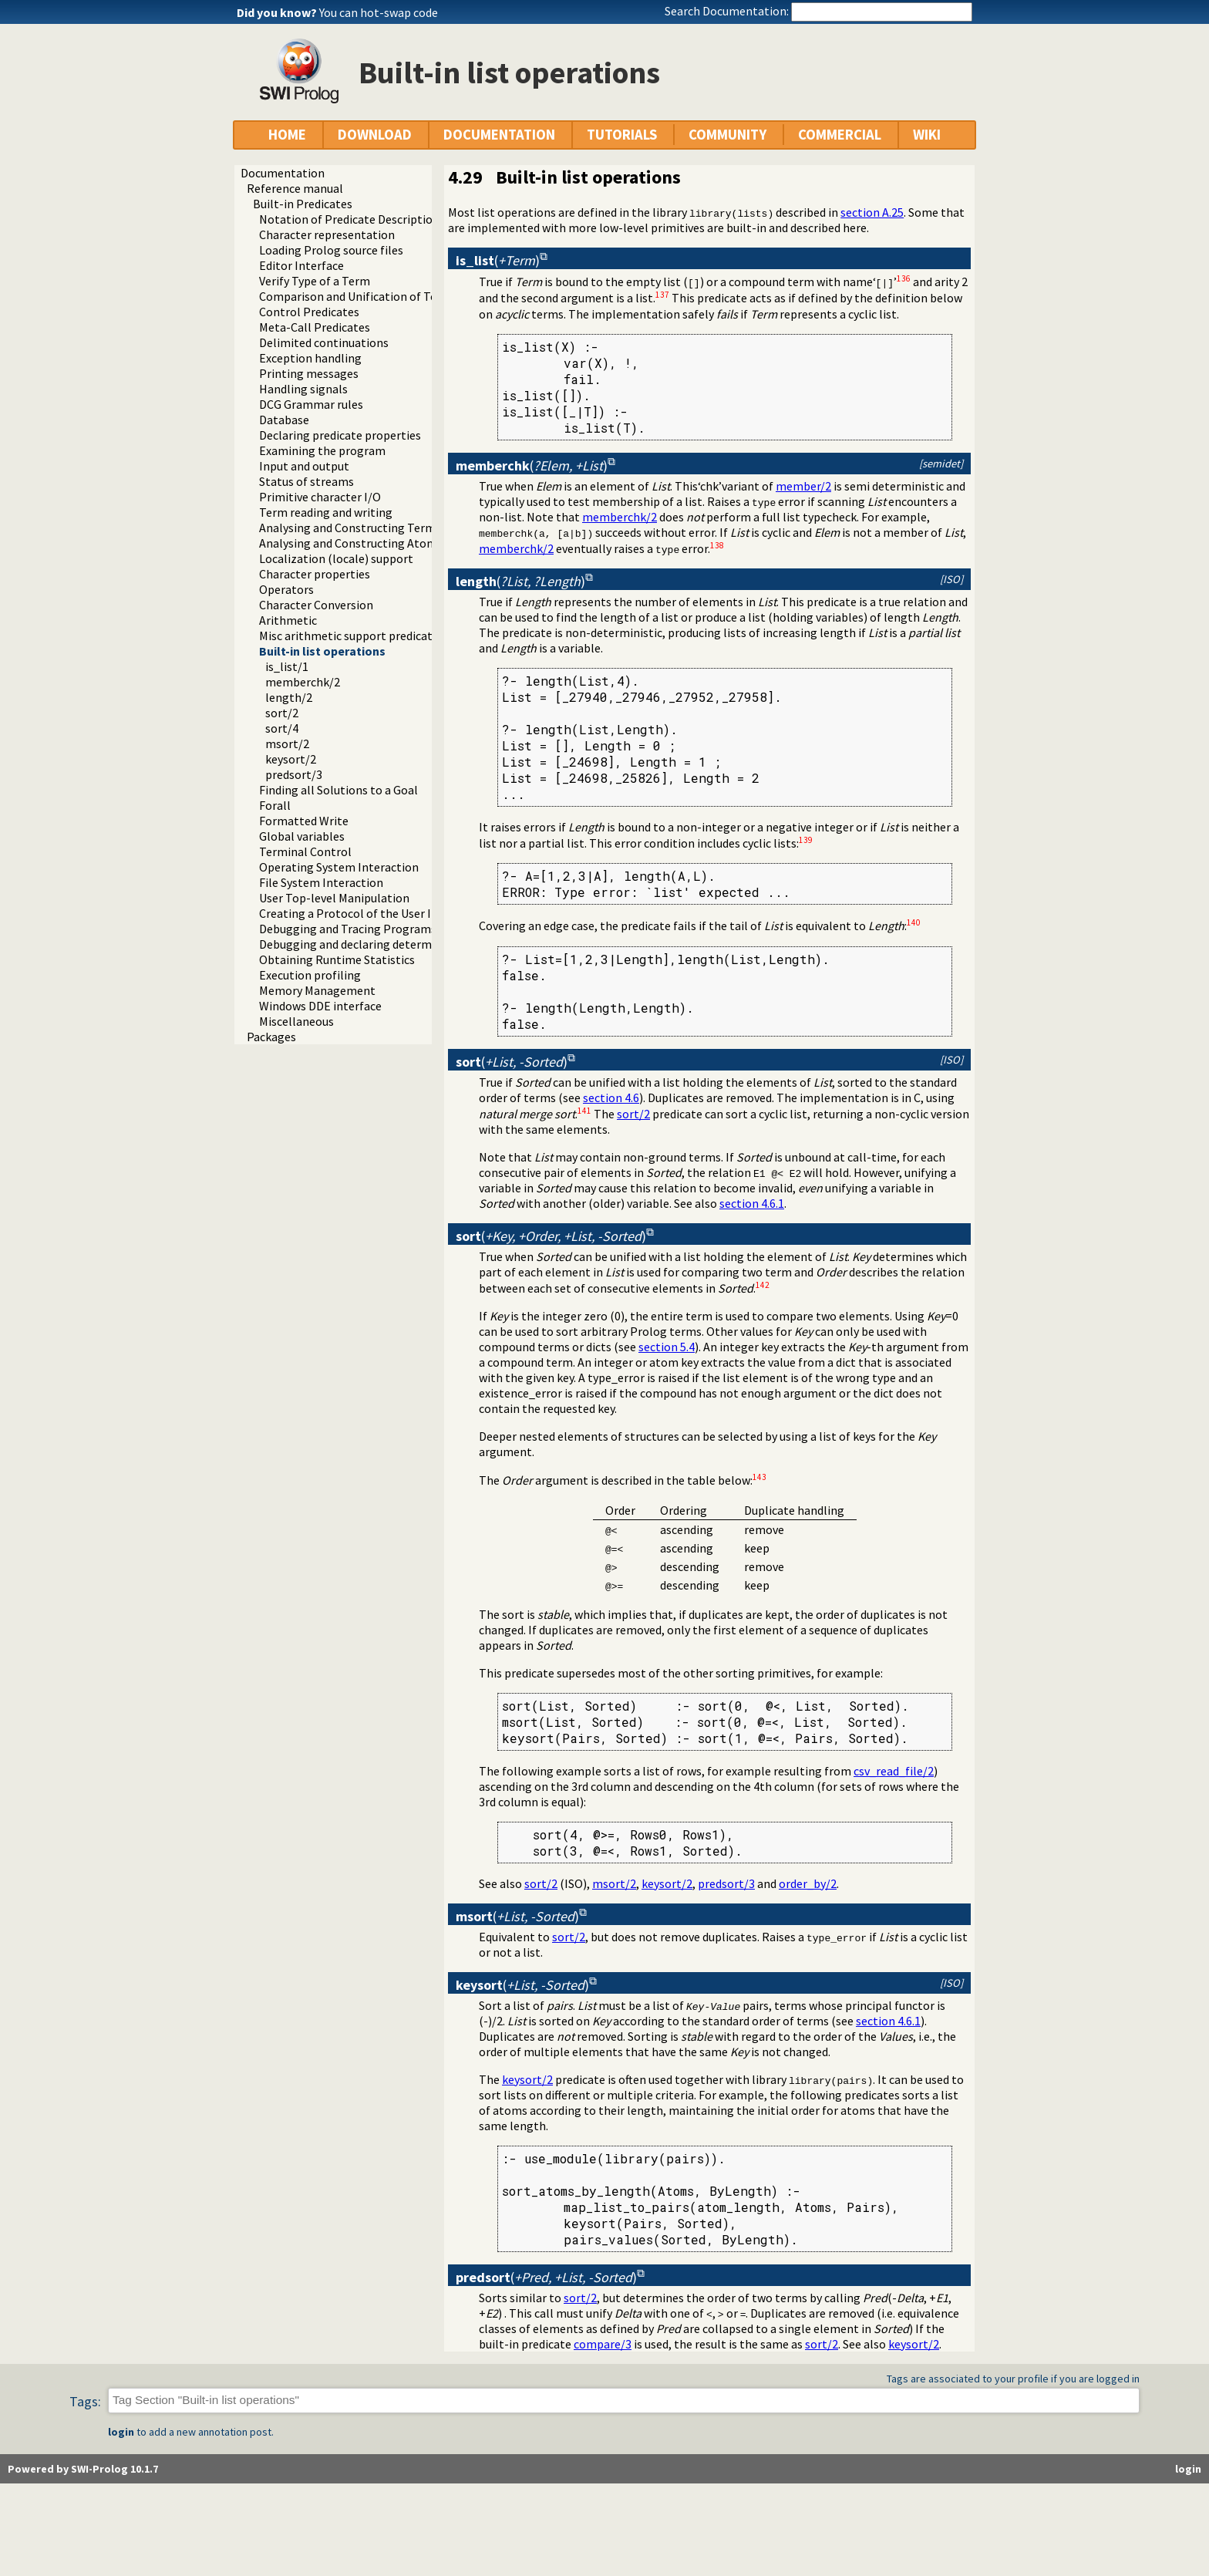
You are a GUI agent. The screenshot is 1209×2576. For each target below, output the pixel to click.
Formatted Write (304, 820)
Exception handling (310, 358)
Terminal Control (305, 851)
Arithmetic (288, 620)
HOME (287, 134)
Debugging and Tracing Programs (347, 928)
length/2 (288, 697)
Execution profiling (310, 975)
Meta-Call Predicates (314, 327)
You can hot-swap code (378, 12)
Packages (271, 1036)
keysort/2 (290, 759)
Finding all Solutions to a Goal (338, 789)
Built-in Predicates (302, 203)
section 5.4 (666, 1346)
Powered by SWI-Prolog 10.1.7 (83, 2469)
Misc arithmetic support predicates (351, 635)
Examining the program (322, 450)
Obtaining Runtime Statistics (337, 959)
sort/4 (281, 728)
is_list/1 (286, 666)
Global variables (302, 836)
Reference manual (295, 188)
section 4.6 (611, 1097)
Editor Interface (301, 265)
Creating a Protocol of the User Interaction (373, 913)
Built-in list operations (322, 651)
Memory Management (317, 990)
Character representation (327, 234)
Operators (286, 589)
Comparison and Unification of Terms (358, 296)
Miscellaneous (296, 1021)
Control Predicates (309, 311)
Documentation (283, 172)
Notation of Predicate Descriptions (352, 219)
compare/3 (602, 2344)
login (121, 2432)
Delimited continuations (324, 342)
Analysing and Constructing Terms (350, 527)
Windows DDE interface (320, 1005)
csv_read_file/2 (894, 1771)
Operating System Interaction (339, 867)
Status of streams (306, 481)
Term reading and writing (325, 512)
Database (284, 419)
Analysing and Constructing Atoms (351, 543)
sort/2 (281, 712)
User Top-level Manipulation (334, 897)
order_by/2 (808, 1883)
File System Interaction (321, 882)
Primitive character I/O (320, 496)
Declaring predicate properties (340, 435)
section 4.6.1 (751, 1203)
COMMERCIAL (839, 134)
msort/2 (287, 743)
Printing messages (309, 373)
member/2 (803, 486)
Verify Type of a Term (314, 280)
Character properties (314, 574)
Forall (275, 805)
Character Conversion (316, 604)
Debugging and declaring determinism (360, 944)
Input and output (304, 466)
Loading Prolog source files (331, 250)
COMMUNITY (727, 134)
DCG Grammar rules (311, 404)
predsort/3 (293, 774)
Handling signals (303, 388)
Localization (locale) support (336, 558)
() (498, 260)
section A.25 (872, 212)
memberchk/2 (302, 682)
